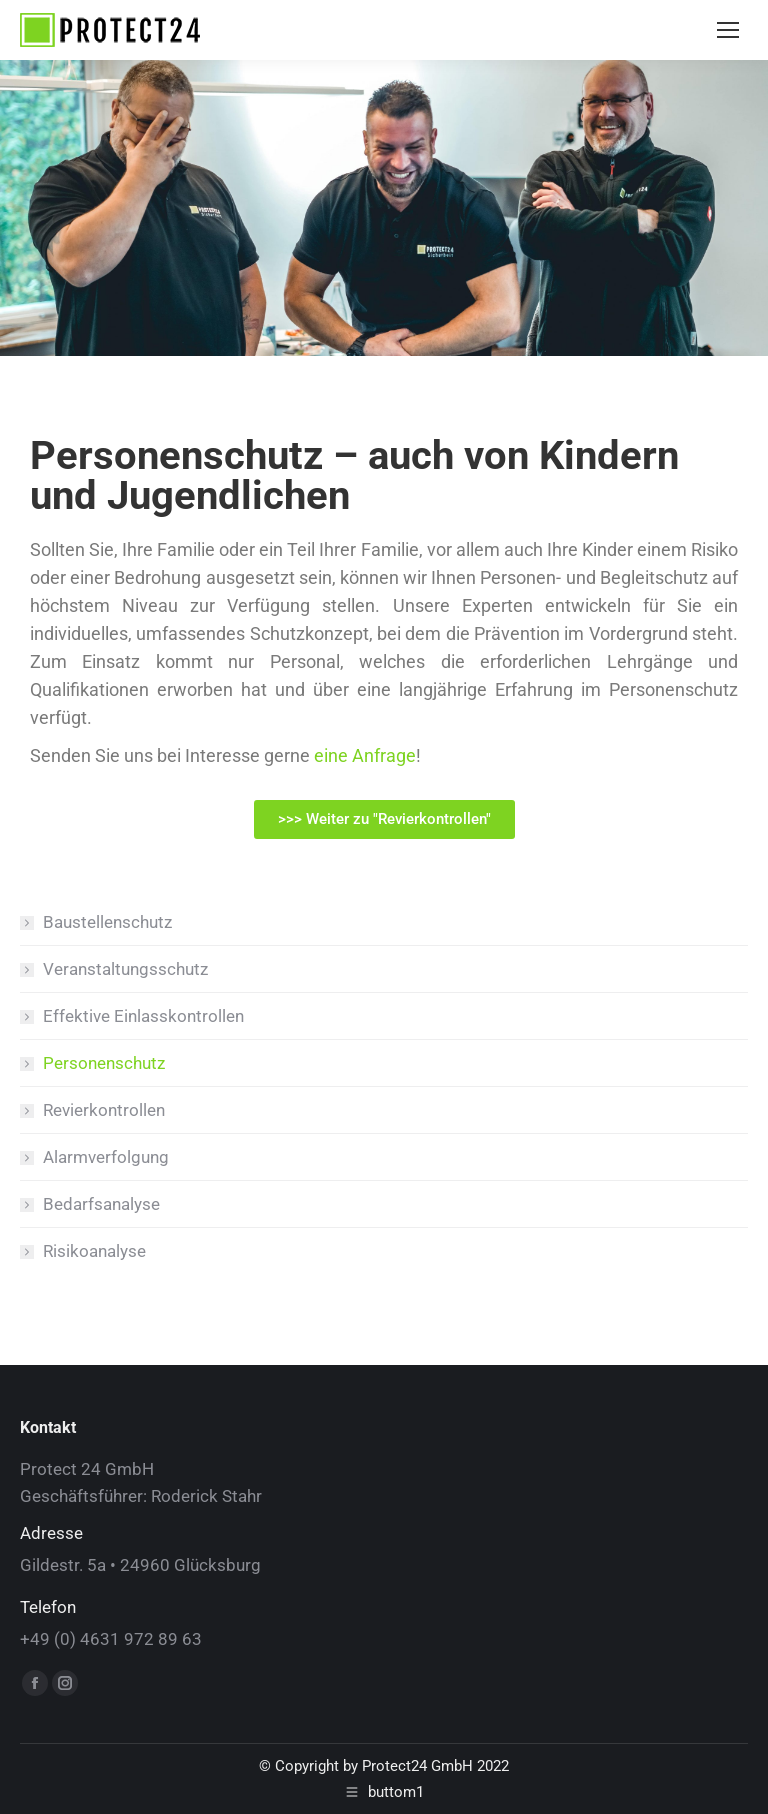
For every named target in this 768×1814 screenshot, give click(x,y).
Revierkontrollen (104, 1110)
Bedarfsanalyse (101, 1204)
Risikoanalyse (94, 1251)
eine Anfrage (365, 755)
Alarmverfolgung (106, 1157)
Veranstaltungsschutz (125, 969)
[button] (384, 819)
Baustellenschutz (107, 922)
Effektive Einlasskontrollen (143, 1016)
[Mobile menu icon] (728, 30)
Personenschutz (104, 1063)
